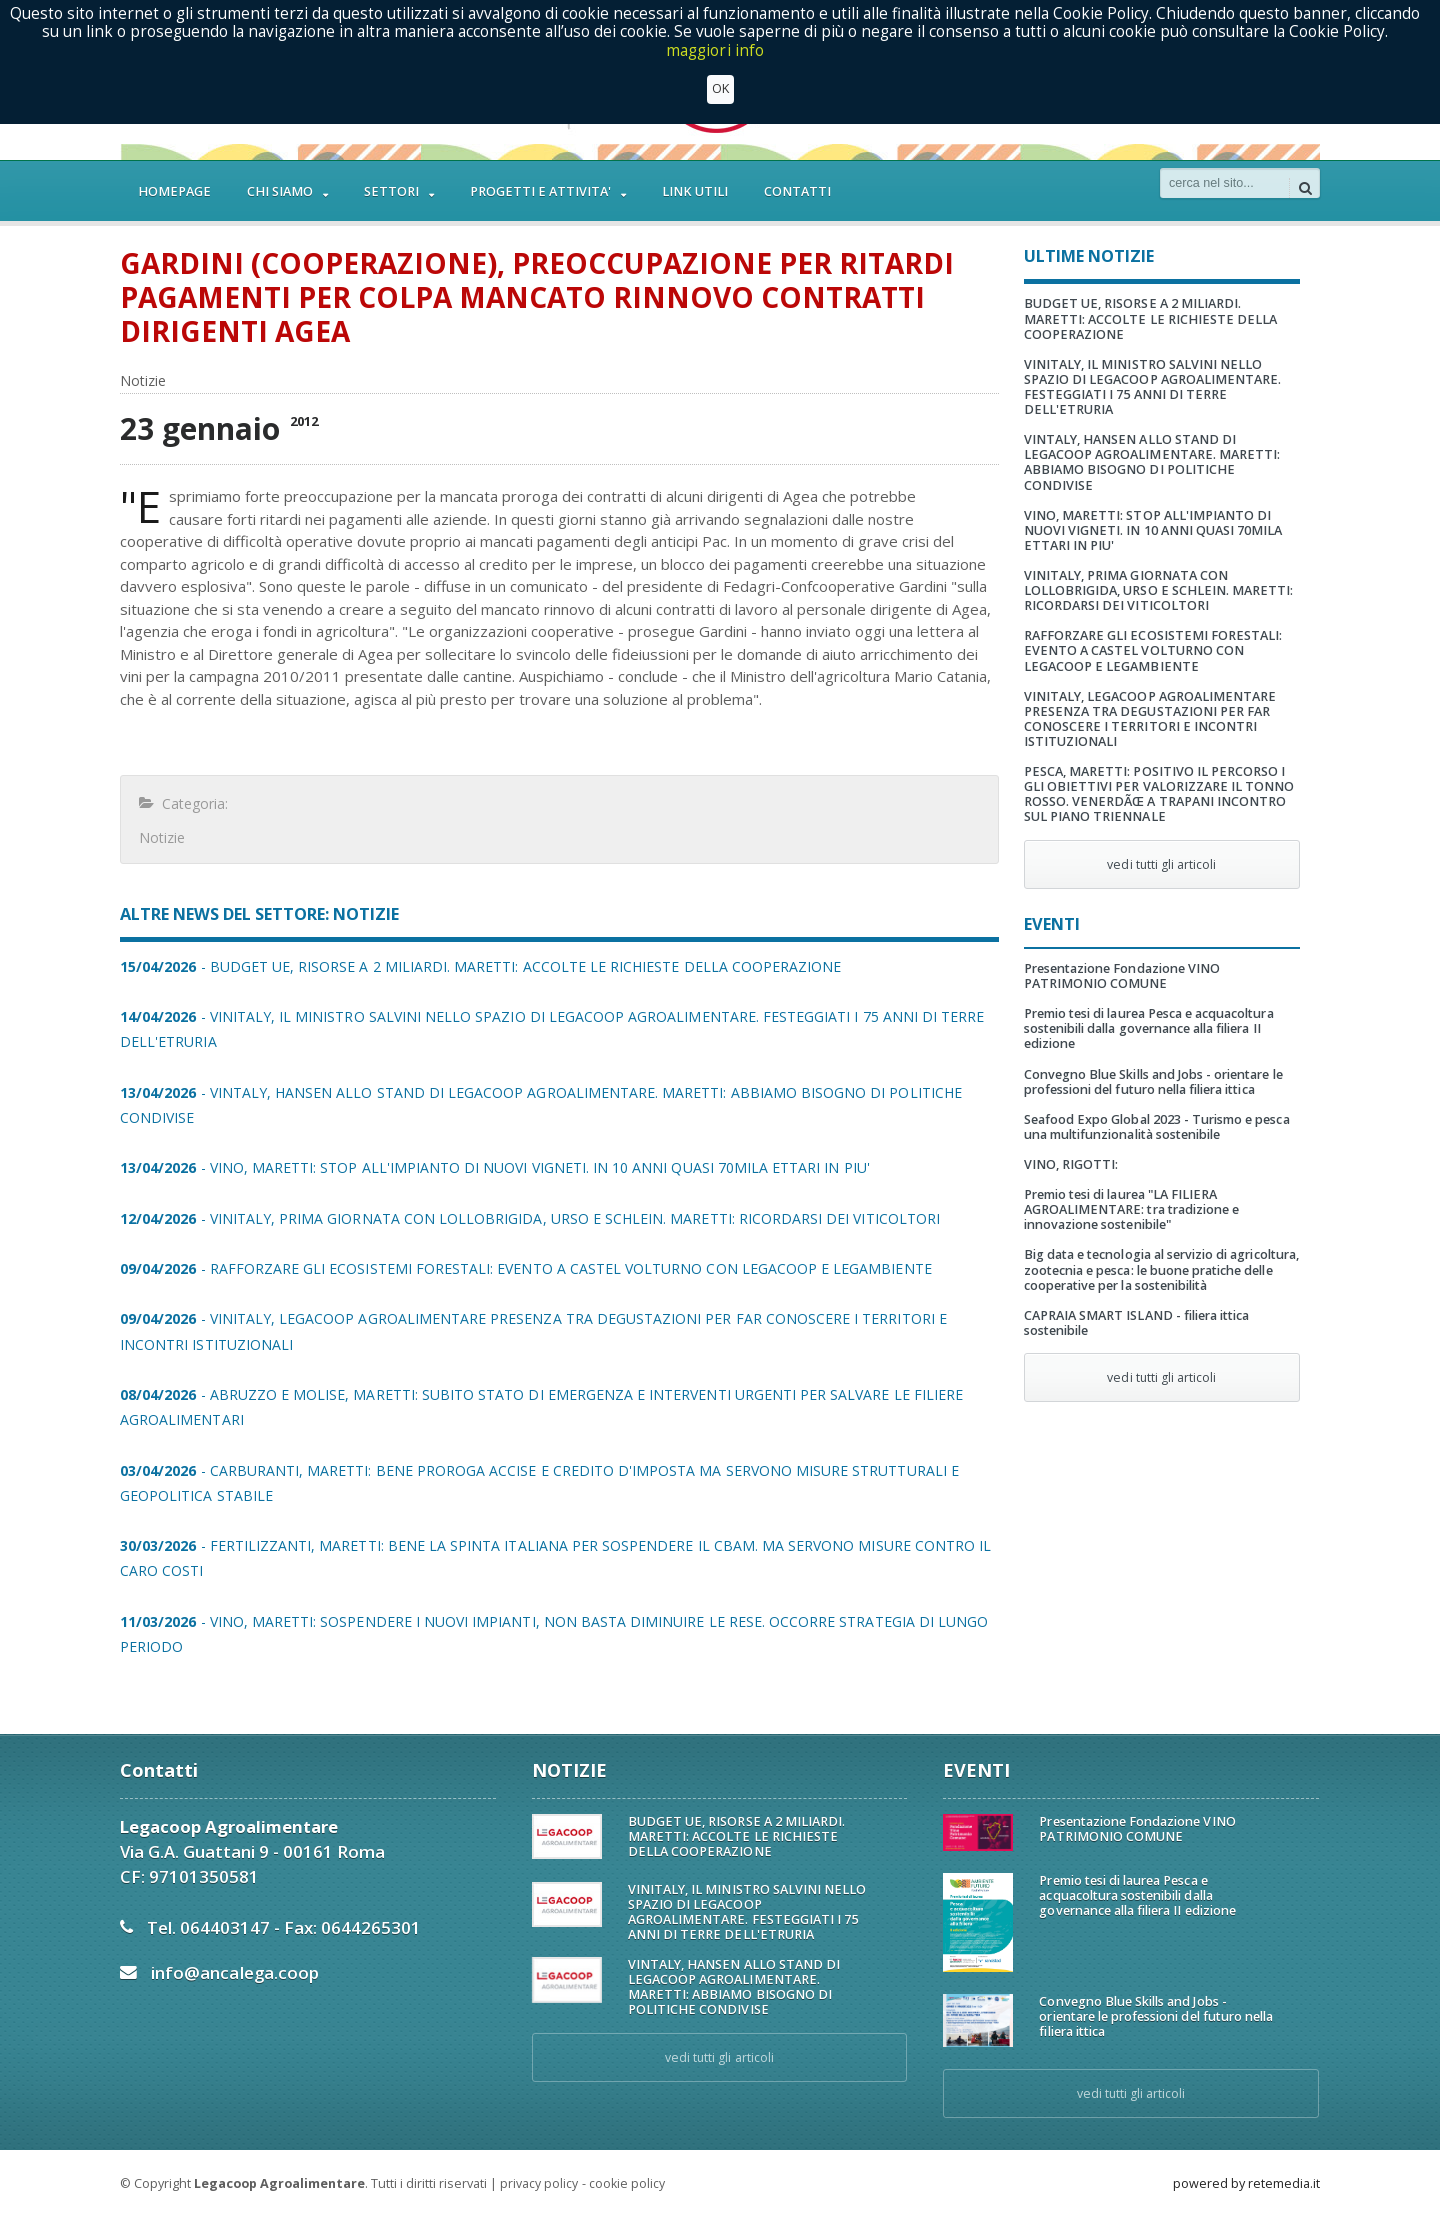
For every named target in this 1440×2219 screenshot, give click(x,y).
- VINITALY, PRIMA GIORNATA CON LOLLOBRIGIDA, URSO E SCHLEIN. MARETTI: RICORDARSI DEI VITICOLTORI (527, 1218)
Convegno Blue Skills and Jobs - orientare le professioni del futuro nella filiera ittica (1152, 1082)
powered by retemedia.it (1246, 2183)
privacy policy (539, 2183)
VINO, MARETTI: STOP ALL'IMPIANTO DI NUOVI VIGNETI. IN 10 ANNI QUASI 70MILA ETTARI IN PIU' (1152, 530)
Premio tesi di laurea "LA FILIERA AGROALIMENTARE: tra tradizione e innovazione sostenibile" (1131, 1209)
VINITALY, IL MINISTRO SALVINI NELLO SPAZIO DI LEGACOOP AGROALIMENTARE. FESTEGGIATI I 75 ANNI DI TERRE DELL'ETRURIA (1152, 387)
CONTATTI (797, 191)
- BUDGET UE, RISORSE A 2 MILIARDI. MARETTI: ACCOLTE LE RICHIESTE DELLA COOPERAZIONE (478, 966)
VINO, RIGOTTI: (1071, 1164)
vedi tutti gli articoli (1162, 864)
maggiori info (715, 50)
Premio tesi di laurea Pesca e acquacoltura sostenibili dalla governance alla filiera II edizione (1148, 1028)
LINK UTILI (695, 191)
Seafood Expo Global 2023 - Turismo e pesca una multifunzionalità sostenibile (1156, 1127)
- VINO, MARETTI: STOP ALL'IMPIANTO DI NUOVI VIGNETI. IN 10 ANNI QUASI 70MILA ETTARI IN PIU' (492, 1167)
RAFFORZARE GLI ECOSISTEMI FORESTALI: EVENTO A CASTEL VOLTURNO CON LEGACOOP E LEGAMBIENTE (1152, 650)
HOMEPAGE (174, 191)
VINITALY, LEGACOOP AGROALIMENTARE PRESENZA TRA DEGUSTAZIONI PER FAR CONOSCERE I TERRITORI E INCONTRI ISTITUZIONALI (1149, 719)
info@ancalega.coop (234, 1972)
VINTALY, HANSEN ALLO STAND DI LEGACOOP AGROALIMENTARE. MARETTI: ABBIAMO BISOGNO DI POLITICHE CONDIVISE (1151, 462)
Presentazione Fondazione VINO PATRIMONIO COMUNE (1121, 976)
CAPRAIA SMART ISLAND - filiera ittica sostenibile (1136, 1323)
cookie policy (626, 2183)
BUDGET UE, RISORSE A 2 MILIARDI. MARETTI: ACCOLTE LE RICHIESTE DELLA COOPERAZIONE (1150, 318)
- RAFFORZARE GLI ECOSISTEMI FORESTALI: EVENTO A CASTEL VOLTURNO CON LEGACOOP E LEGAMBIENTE (523, 1268)
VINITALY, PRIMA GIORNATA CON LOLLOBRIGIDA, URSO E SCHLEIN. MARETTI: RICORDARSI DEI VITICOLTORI (1158, 590)
